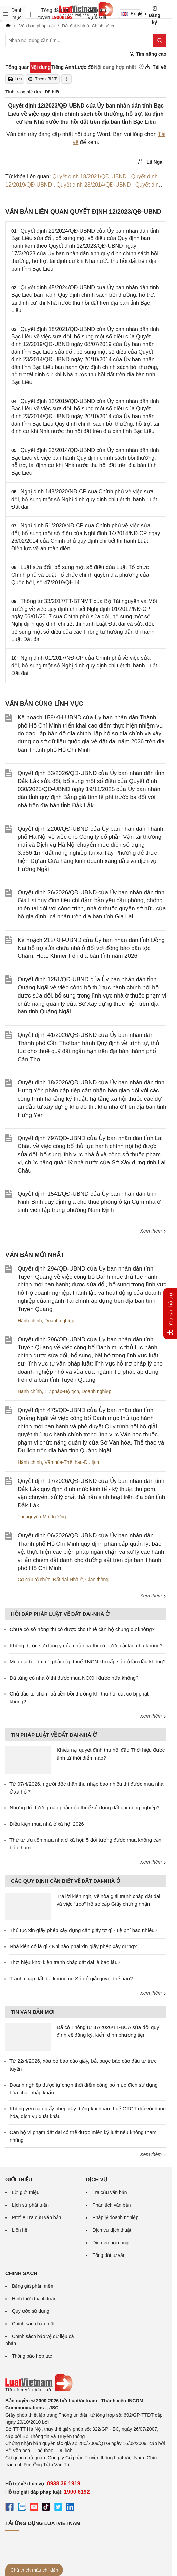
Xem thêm (153, 1231)
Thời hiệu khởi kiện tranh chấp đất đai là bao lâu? (64, 1962)
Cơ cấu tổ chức (34, 1579)
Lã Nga (150, 162)
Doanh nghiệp (59, 1320)
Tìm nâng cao (147, 54)
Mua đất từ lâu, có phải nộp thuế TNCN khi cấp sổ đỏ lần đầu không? (87, 1661)
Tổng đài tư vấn (109, 2255)
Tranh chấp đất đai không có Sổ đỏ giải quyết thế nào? (71, 1978)
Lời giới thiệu (25, 2192)
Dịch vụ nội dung (111, 2242)
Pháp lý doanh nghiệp (116, 2217)
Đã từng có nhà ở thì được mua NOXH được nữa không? (74, 1678)
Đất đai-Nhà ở (68, 1579)
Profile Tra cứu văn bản (36, 2217)
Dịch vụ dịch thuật (112, 2230)
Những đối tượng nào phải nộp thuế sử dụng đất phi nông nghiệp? (84, 1807)
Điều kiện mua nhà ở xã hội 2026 (46, 1824)
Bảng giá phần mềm (33, 2286)
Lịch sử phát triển (30, 2205)
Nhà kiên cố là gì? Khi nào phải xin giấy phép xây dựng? (73, 1946)
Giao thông (97, 1579)
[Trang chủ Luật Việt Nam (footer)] (85, 2383)
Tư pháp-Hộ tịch (61, 1391)
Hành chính (30, 1320)
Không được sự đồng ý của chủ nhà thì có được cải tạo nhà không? (85, 1645)
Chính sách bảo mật (33, 2323)
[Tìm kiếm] (159, 40)
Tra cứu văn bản (110, 2192)
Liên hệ (19, 2230)
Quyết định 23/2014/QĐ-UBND (94, 185)
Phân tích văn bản (112, 2205)
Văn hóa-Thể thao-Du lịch (71, 1462)
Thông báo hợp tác (32, 2356)
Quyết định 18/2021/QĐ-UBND (90, 176)
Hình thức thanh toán (34, 2298)
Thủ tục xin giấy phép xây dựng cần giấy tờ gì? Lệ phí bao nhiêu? (83, 1930)
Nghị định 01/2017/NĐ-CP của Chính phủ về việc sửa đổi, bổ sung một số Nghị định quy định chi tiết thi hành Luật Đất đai (84, 665)
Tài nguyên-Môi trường (42, 1516)
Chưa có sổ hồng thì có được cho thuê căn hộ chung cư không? (82, 1629)
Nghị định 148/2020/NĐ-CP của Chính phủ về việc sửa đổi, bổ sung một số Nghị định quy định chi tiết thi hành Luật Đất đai (84, 499)
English (131, 13)
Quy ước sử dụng (31, 2311)
